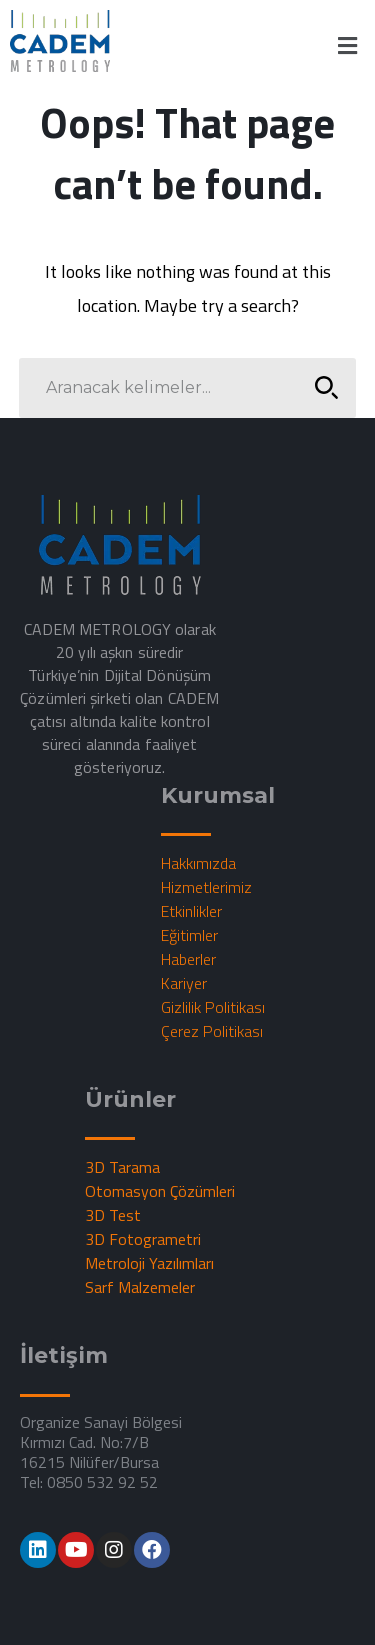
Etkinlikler (191, 911)
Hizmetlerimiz (206, 887)
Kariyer (184, 983)
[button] (348, 45)
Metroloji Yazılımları (149, 1263)
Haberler (188, 959)
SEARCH (320, 387)
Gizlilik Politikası (213, 1007)
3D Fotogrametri (143, 1239)
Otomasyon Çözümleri (160, 1191)
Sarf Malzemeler (140, 1287)
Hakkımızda (198, 863)
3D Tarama (122, 1167)
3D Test (113, 1215)
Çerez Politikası (212, 1031)
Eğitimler (189, 935)
